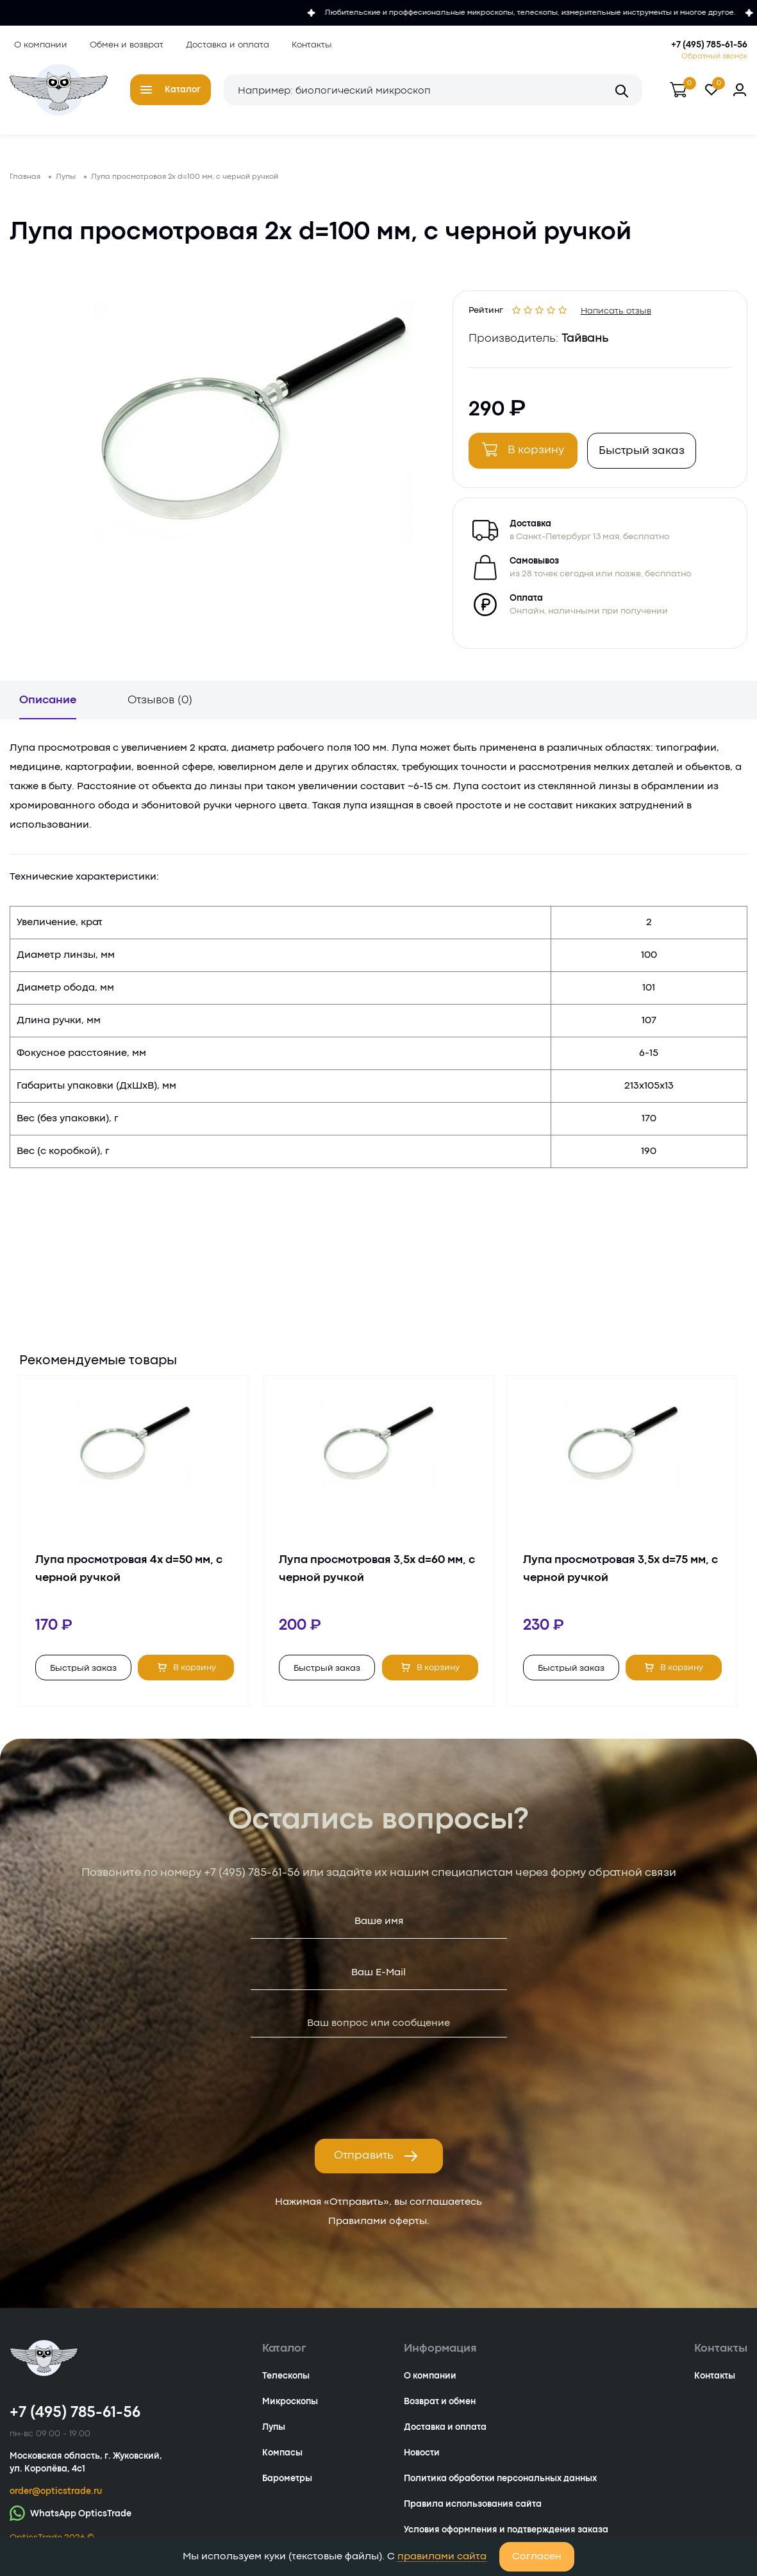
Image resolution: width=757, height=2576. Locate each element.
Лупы (273, 2437)
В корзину (527, 455)
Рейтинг (489, 314)
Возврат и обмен (440, 2411)
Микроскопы (290, 2411)
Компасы (282, 2462)
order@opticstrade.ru (56, 2501)
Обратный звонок (714, 55)
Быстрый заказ (645, 457)
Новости (422, 2462)
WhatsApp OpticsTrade (70, 2522)
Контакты (307, 43)
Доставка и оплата (223, 43)
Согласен (537, 2556)
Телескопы (286, 2385)
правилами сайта (442, 2556)
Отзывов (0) (160, 710)
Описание (47, 710)
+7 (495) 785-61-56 (709, 43)
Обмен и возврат (122, 43)
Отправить (376, 2165)
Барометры (287, 2488)
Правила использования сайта (473, 2514)
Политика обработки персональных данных (500, 2488)
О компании (36, 43)
